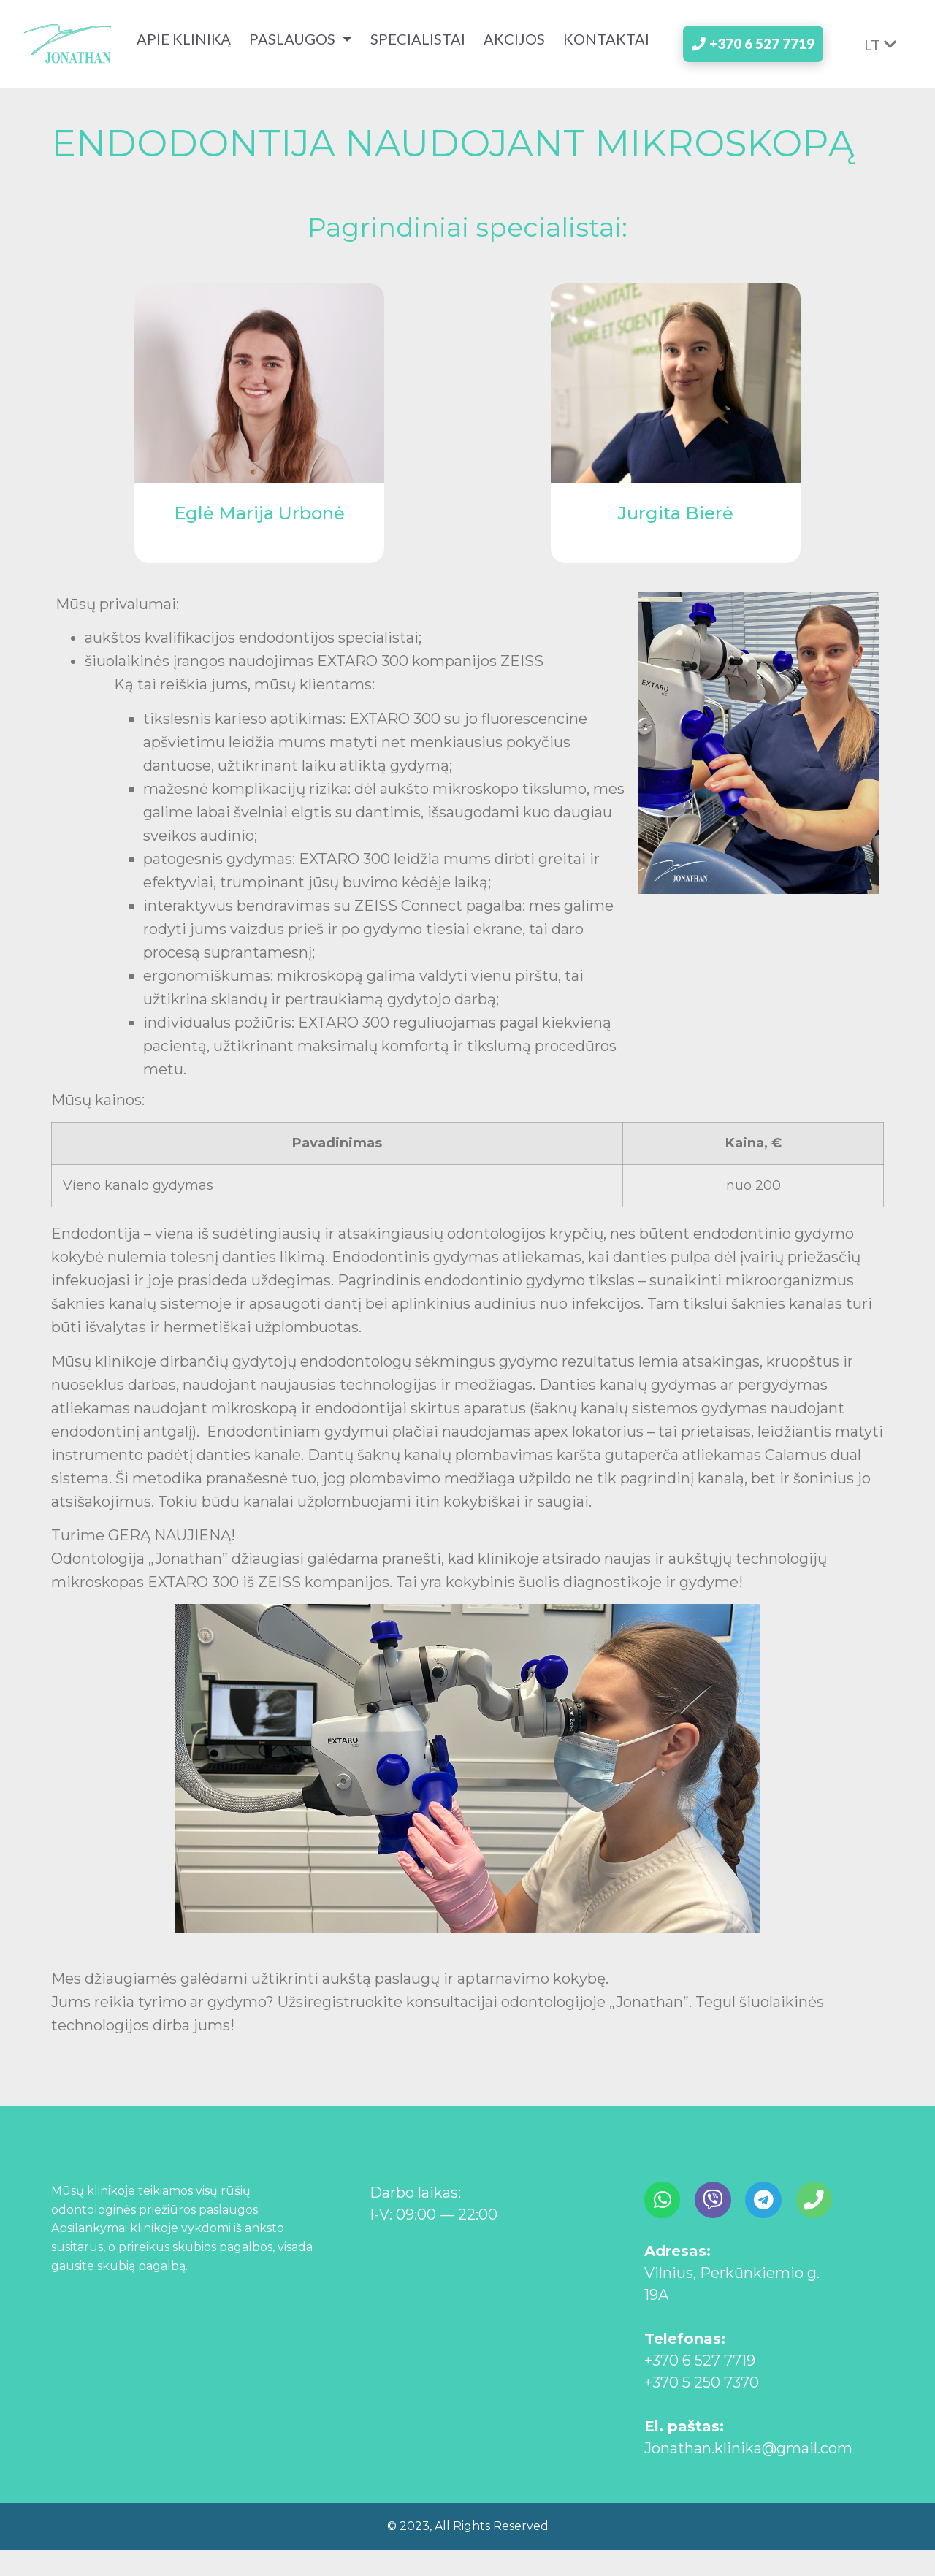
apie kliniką (180, 47)
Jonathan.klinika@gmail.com (748, 2474)
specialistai (414, 47)
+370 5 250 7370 (701, 2408)
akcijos (510, 47)
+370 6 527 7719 (699, 2386)
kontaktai (185, 65)
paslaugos (296, 47)
